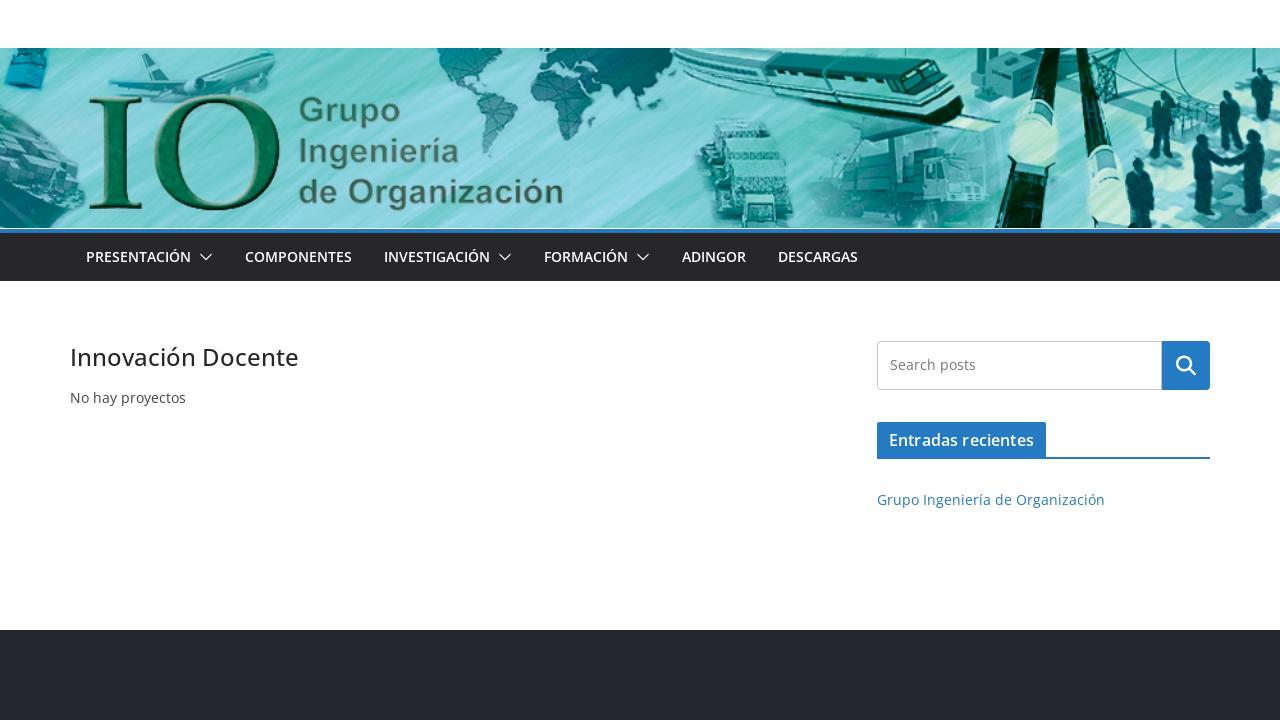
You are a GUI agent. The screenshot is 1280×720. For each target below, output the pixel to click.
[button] (202, 257)
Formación (586, 256)
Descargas (818, 256)
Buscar (1186, 365)
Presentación (138, 256)
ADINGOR (714, 256)
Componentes (298, 256)
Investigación (437, 256)
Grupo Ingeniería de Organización (991, 499)
